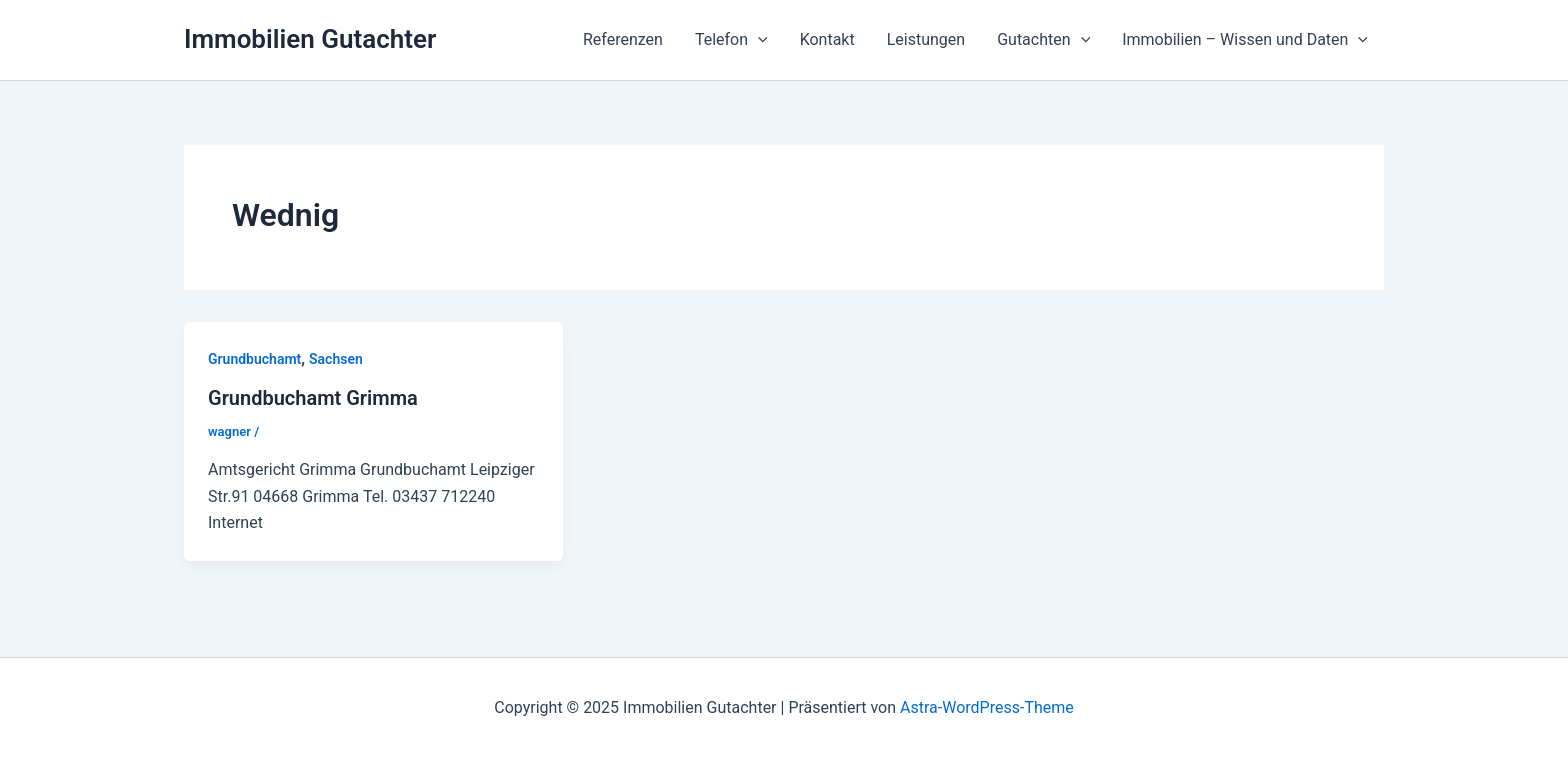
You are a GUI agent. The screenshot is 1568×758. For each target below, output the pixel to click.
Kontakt (827, 39)
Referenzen (623, 39)
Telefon (731, 40)
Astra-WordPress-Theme (987, 707)
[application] (758, 40)
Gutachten (1043, 40)
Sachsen (336, 359)
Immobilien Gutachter (310, 39)
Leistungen (926, 39)
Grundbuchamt (254, 359)
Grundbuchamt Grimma (313, 398)
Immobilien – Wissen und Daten (1245, 40)
